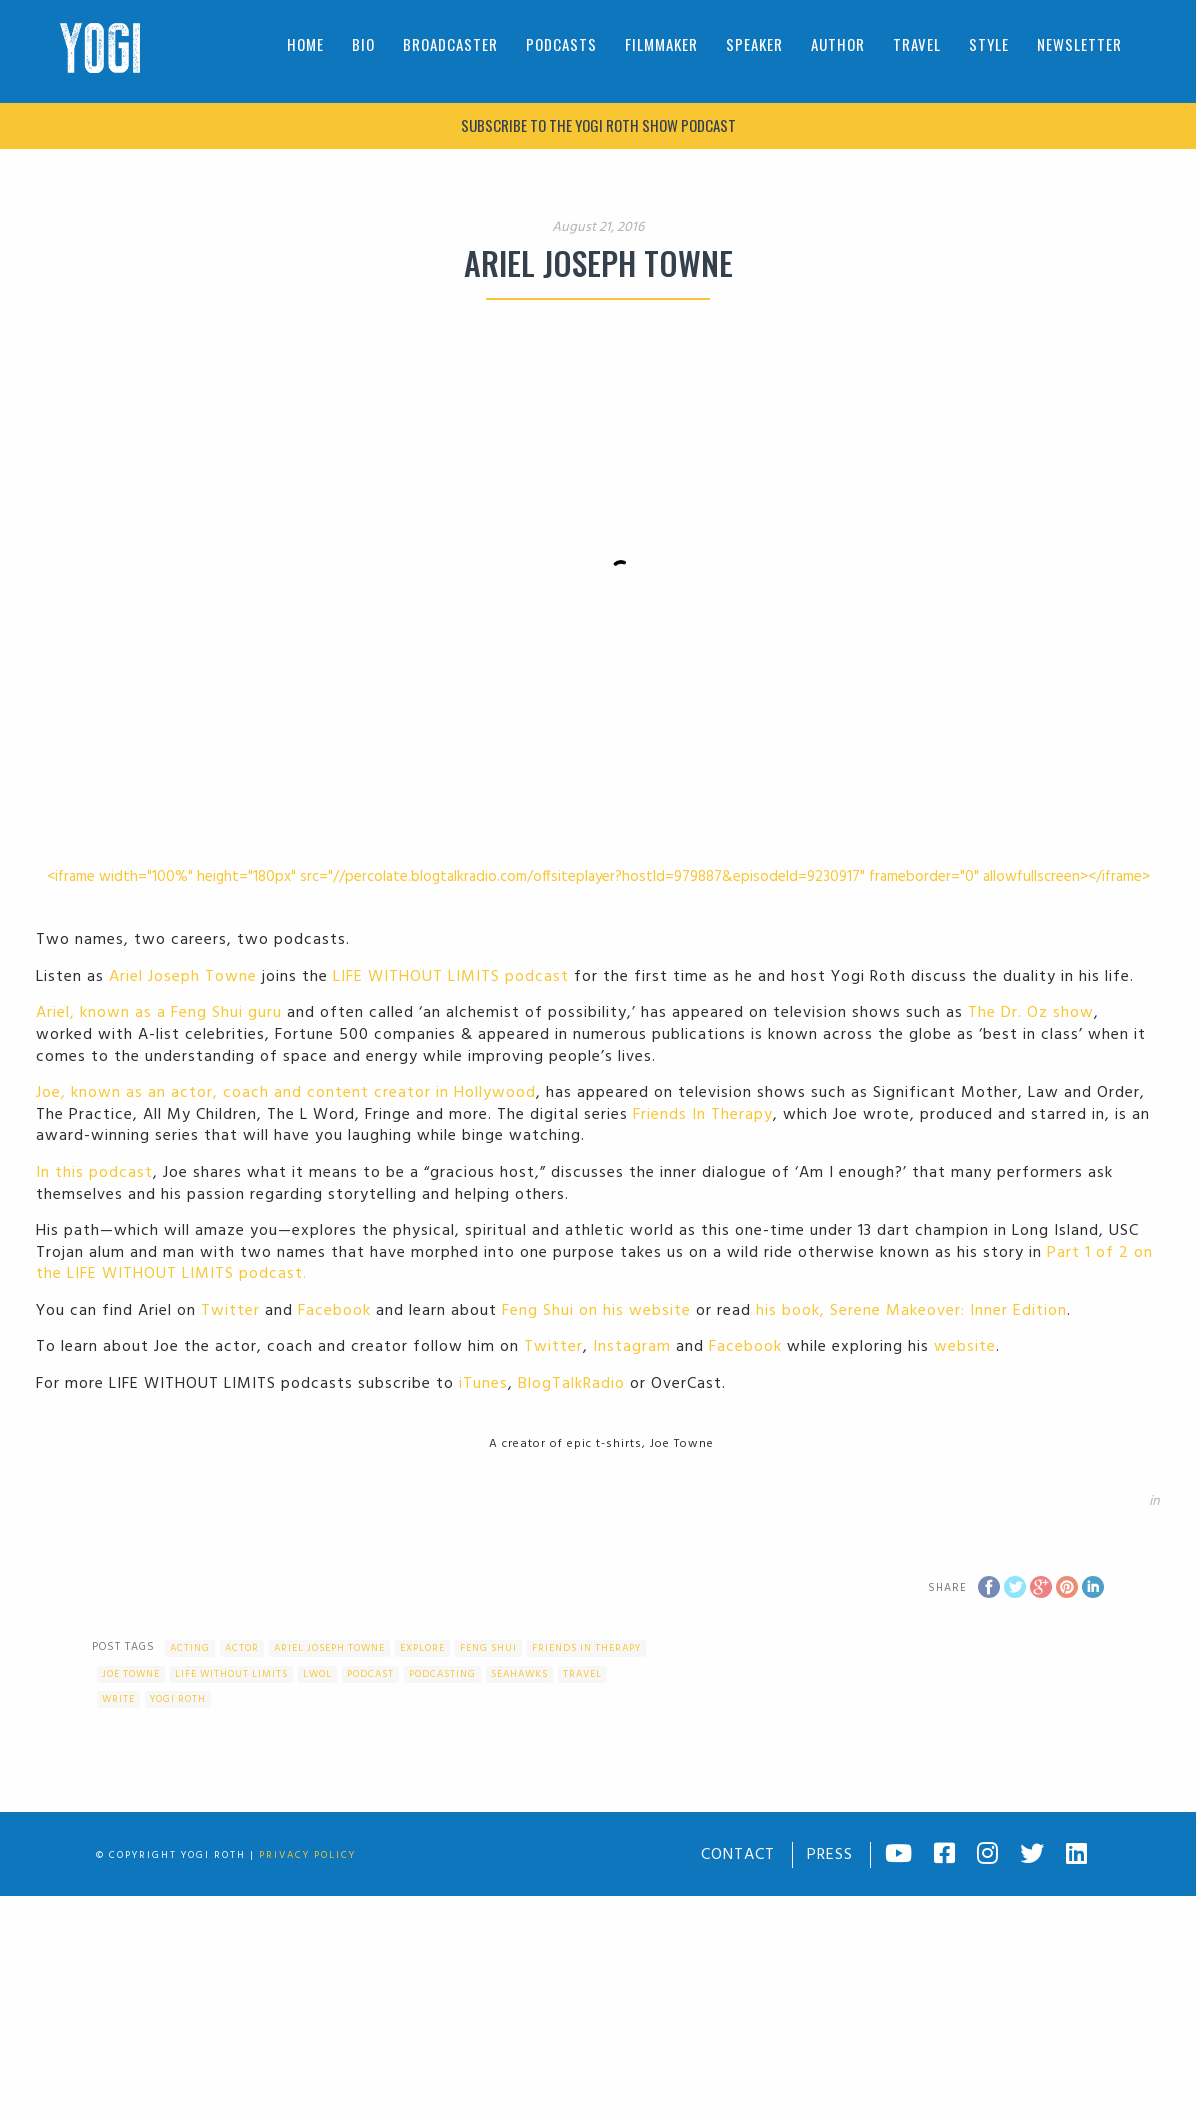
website (965, 1347)
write (118, 1699)
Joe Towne (131, 1674)
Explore (422, 1648)
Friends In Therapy (703, 1115)
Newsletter (1079, 44)
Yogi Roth (178, 1699)
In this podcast (94, 1173)
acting (190, 1648)
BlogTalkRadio (571, 1384)
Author (838, 44)
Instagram (632, 1347)
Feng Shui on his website (596, 1311)
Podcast (370, 1674)
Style (989, 44)
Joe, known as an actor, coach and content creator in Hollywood (286, 1093)
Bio (363, 44)
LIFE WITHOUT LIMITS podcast (451, 977)
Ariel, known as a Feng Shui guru (159, 1013)
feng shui (488, 1648)
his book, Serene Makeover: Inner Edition (911, 1311)
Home (305, 44)
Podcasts (561, 44)
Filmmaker (661, 44)
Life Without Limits (231, 1674)
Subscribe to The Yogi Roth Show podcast (598, 125)
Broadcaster (450, 44)
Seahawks (519, 1674)
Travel (917, 44)
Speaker (754, 44)
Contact (738, 1855)
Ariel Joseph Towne (183, 977)
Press (830, 1855)
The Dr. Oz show (1031, 1013)
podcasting (442, 1674)
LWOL (317, 1674)
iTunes (483, 1384)
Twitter (230, 1311)
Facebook (334, 1311)
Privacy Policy (307, 1855)
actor (242, 1648)
